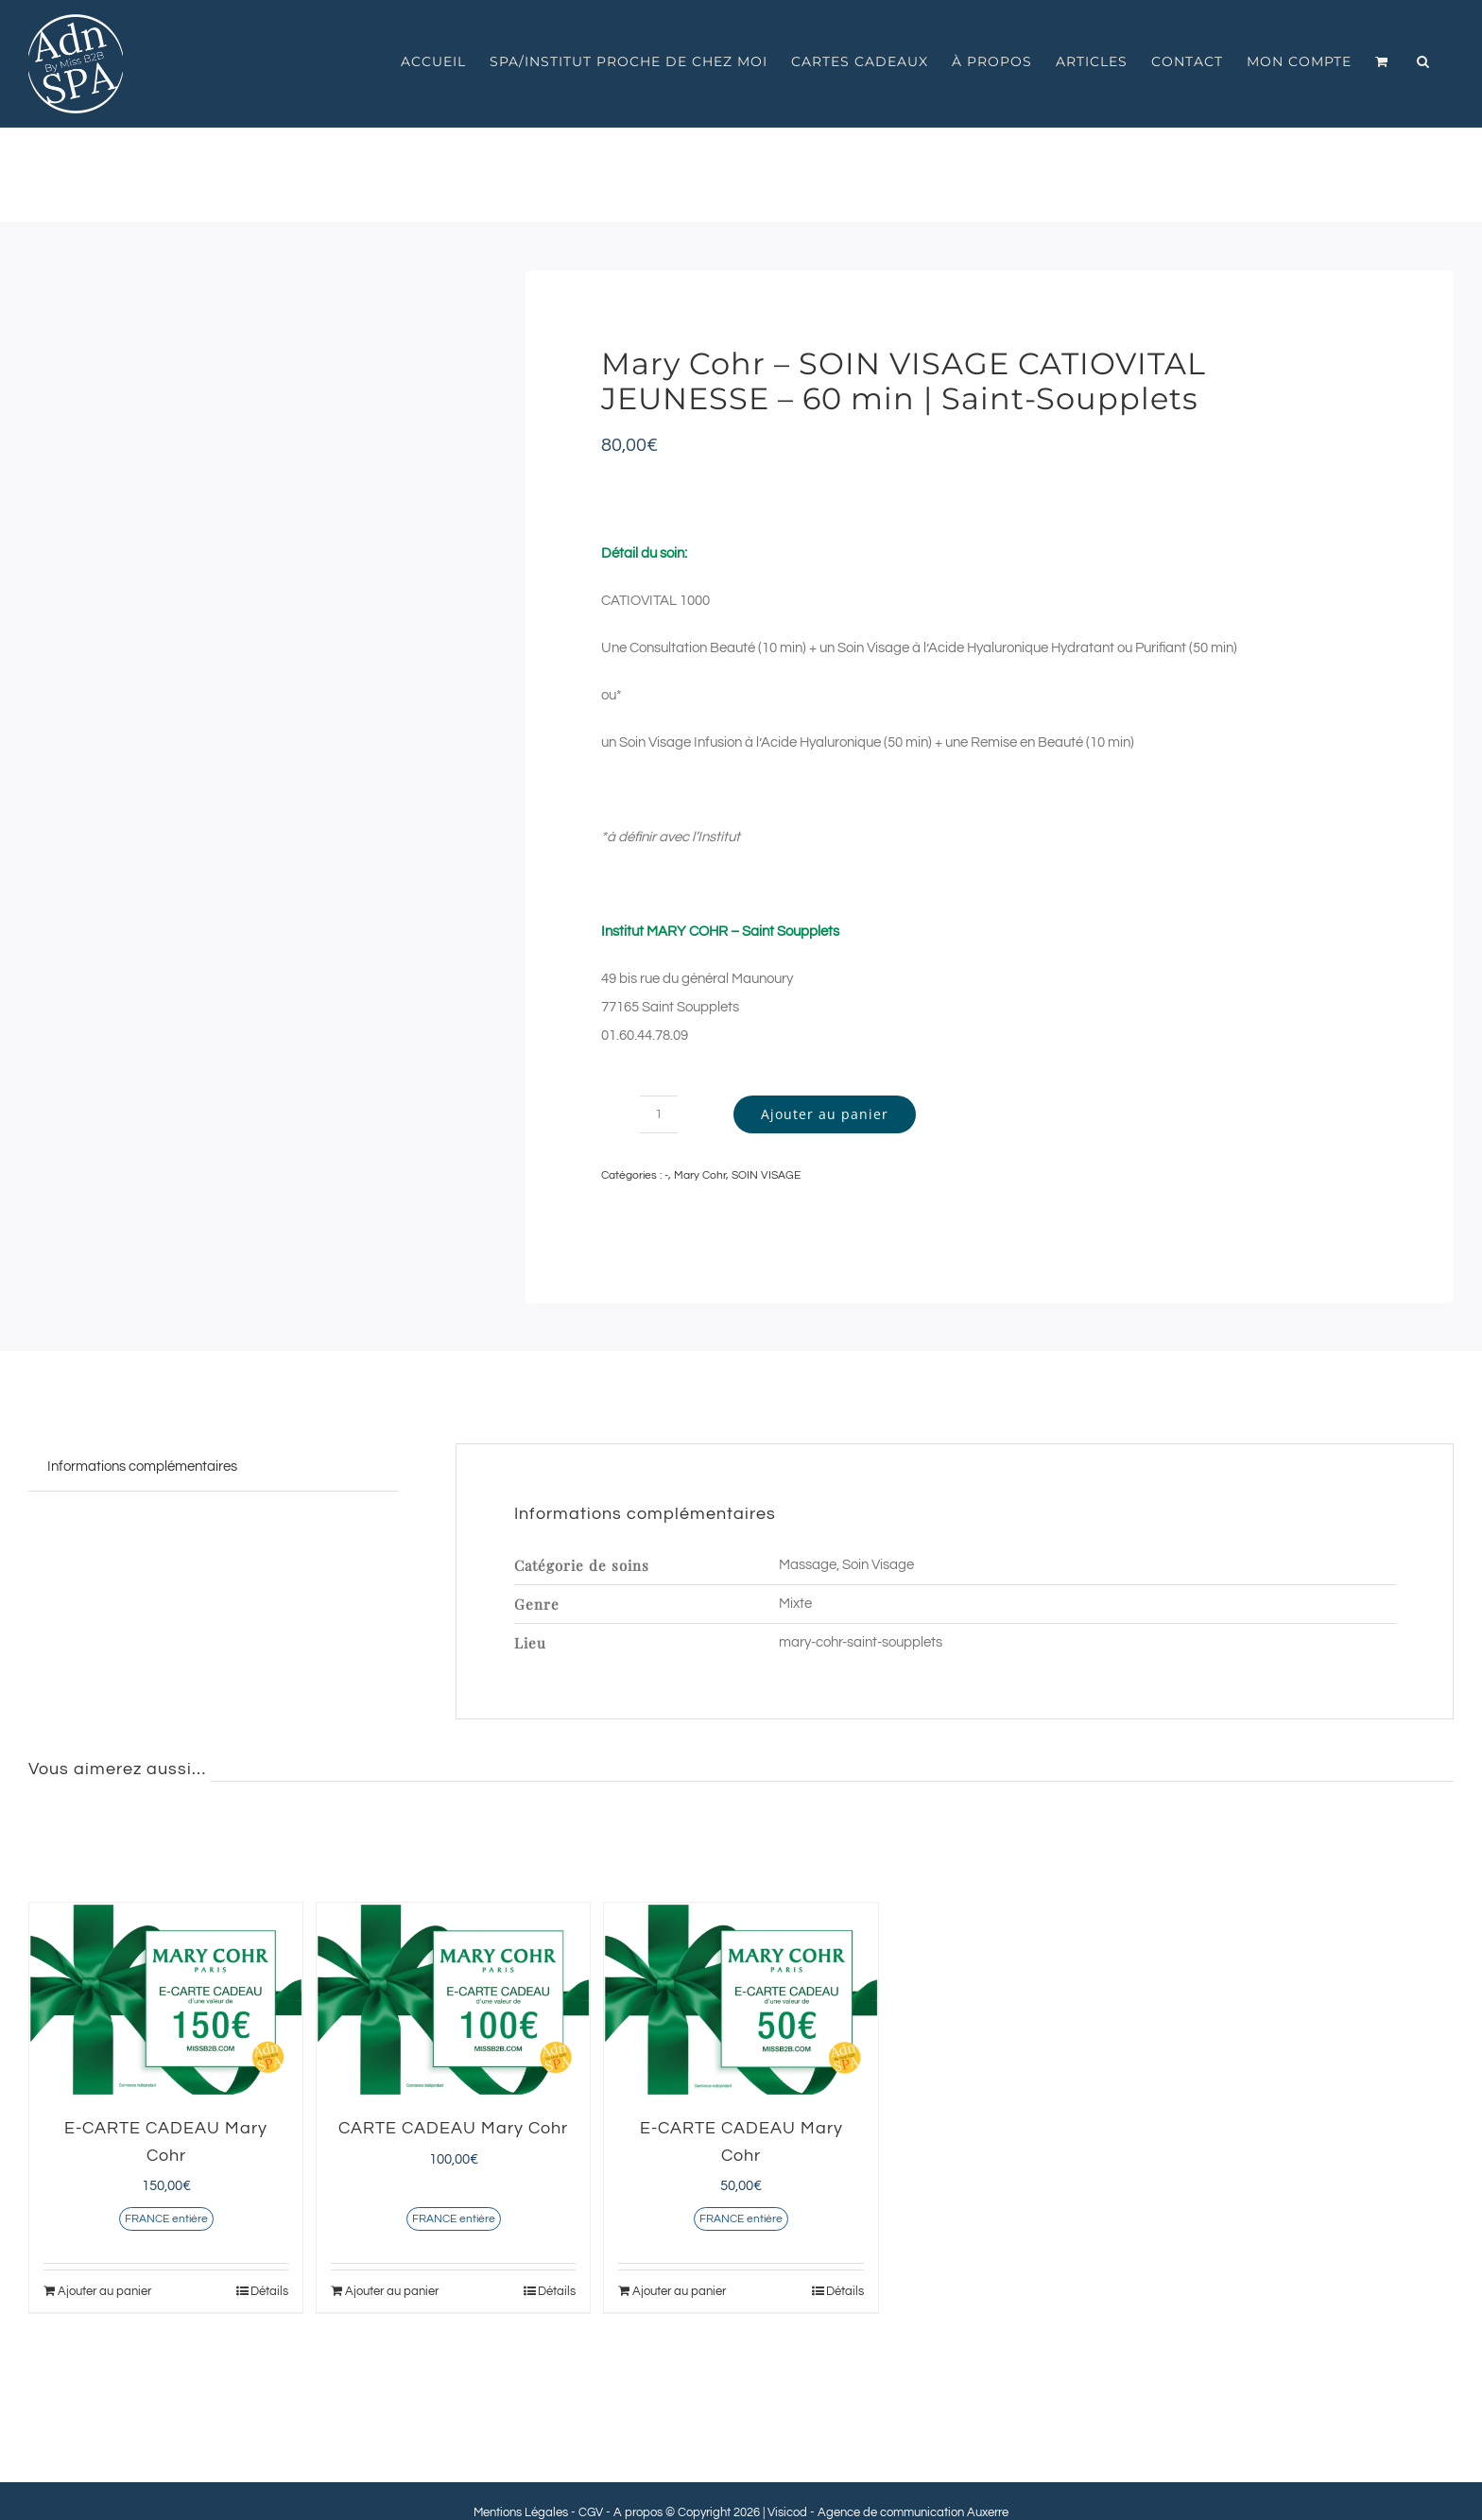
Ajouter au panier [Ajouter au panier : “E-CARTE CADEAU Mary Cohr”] (104, 2291)
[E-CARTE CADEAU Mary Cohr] (165, 2000)
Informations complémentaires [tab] (142, 1466)
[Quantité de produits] (659, 1114)
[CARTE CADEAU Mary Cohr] (453, 2000)
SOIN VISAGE (766, 1175)
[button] (1423, 61)
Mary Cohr (700, 1175)
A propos (638, 2512)
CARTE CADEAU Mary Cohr (453, 2128)
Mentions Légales (521, 2512)
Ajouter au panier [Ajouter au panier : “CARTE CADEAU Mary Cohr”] (392, 2291)
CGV (590, 2512)
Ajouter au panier (824, 1114)
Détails (269, 2291)
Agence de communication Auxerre (913, 2512)
